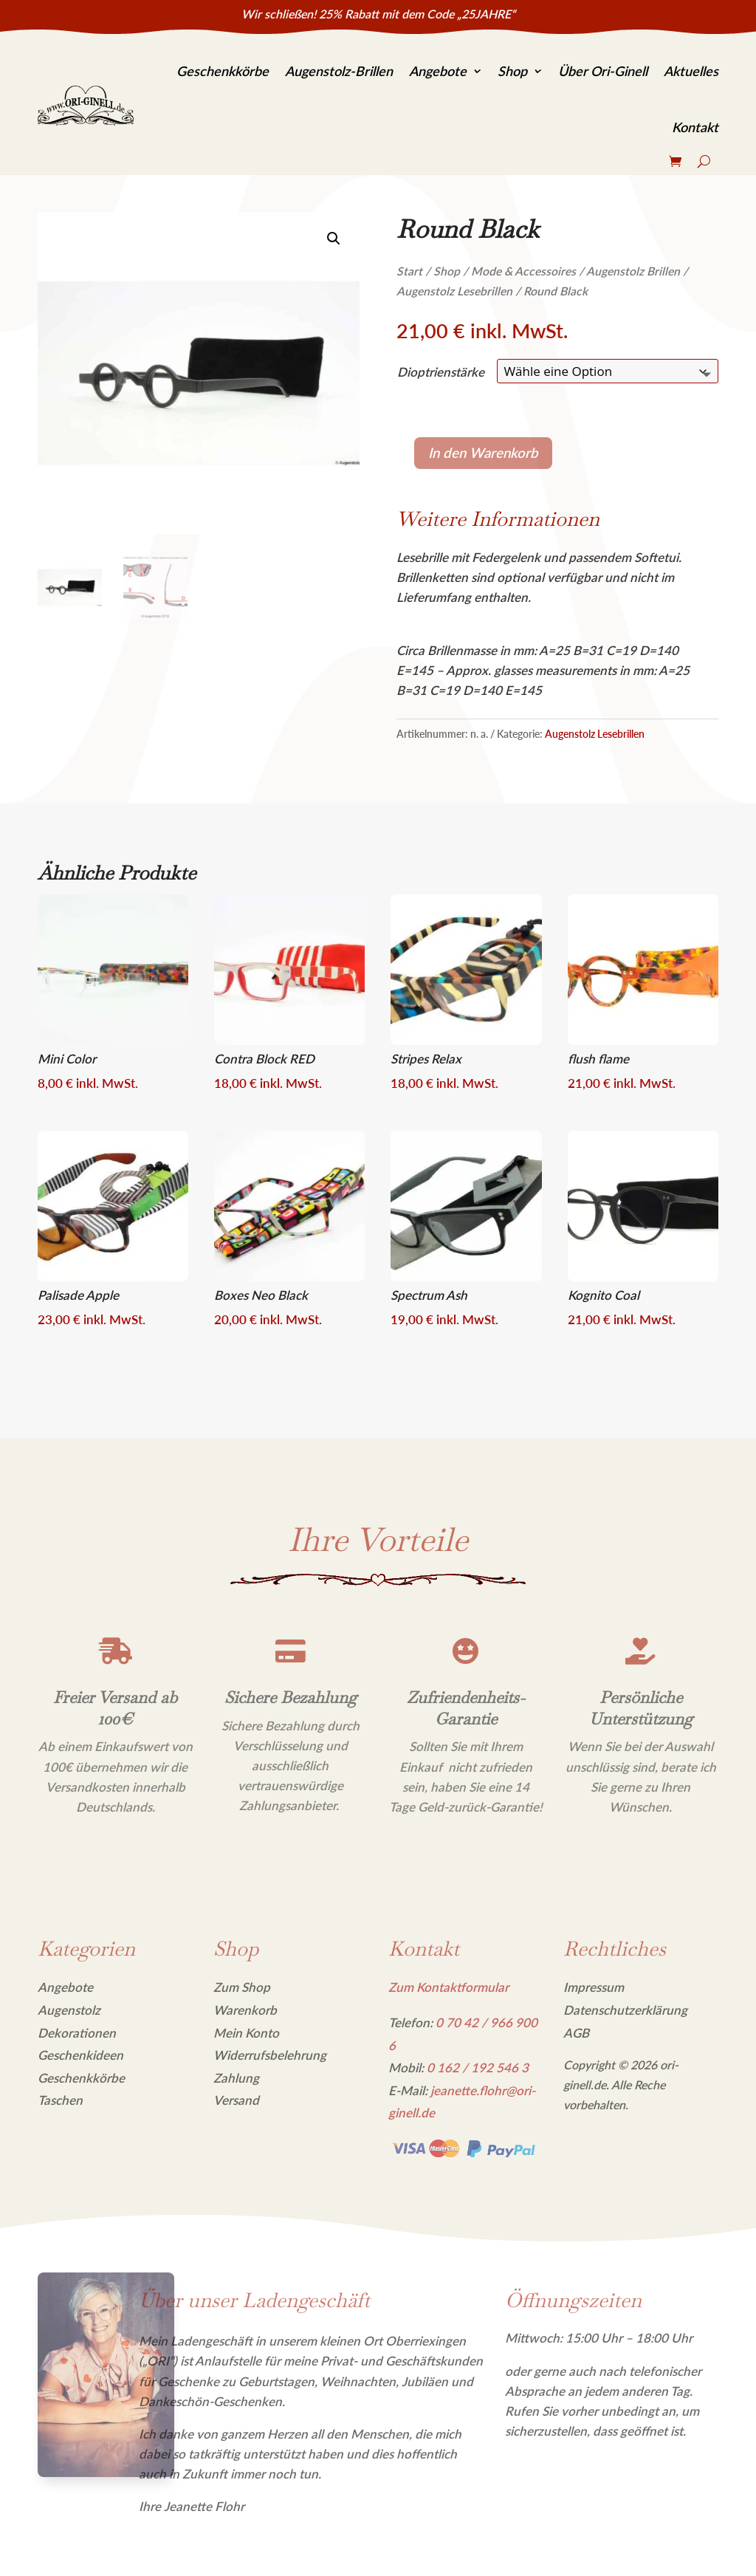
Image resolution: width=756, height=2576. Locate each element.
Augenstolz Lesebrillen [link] (454, 291)
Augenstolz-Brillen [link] (339, 71)
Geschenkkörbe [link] (222, 71)
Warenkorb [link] (245, 2010)
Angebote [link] (438, 71)
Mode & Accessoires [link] (523, 271)
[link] (86, 106)
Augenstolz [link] (69, 2010)
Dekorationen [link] (77, 2033)
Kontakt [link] (695, 127)
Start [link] (409, 271)
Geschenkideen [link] (80, 2055)
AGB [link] (576, 2033)
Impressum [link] (593, 1987)
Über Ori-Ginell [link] (602, 71)
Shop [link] (512, 71)
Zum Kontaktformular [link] (448, 1987)
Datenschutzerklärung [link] (625, 2010)
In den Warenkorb (483, 453)
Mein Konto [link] (246, 2033)
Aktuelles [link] (691, 71)
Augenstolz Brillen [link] (633, 271)
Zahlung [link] (236, 2078)
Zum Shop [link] (241, 1987)
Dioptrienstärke (440, 372)
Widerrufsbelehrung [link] (269, 2055)
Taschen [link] (60, 2100)
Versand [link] (236, 2100)
